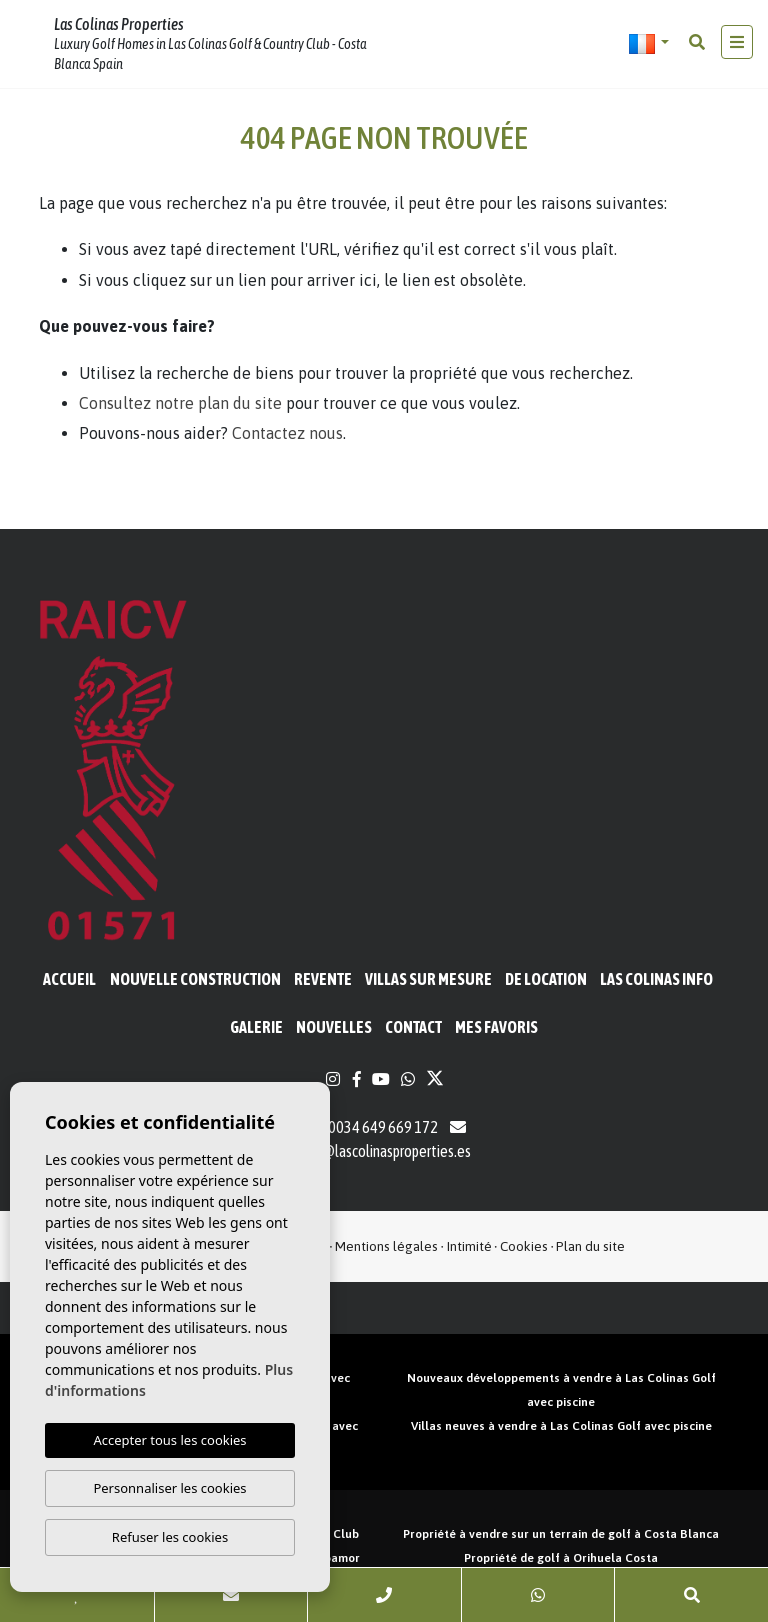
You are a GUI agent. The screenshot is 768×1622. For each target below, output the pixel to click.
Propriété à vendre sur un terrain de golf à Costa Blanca (561, 1534)
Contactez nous (287, 433)
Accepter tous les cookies (169, 1440)
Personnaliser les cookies (169, 1488)
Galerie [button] (256, 1027)
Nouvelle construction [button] (195, 979)
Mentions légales (386, 1246)
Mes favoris (496, 1027)
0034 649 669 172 (372, 1127)
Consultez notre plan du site (180, 403)
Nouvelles (334, 1027)
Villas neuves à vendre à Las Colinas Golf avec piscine (561, 1426)
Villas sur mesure (428, 979)
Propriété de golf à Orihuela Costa (561, 1558)
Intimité (469, 1246)
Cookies (524, 1246)
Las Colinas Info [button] (656, 979)
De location (546, 979)
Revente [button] (323, 979)
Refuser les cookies (170, 1537)
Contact (413, 1027)
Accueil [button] (69, 979)
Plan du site (590, 1246)
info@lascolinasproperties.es (384, 1151)
